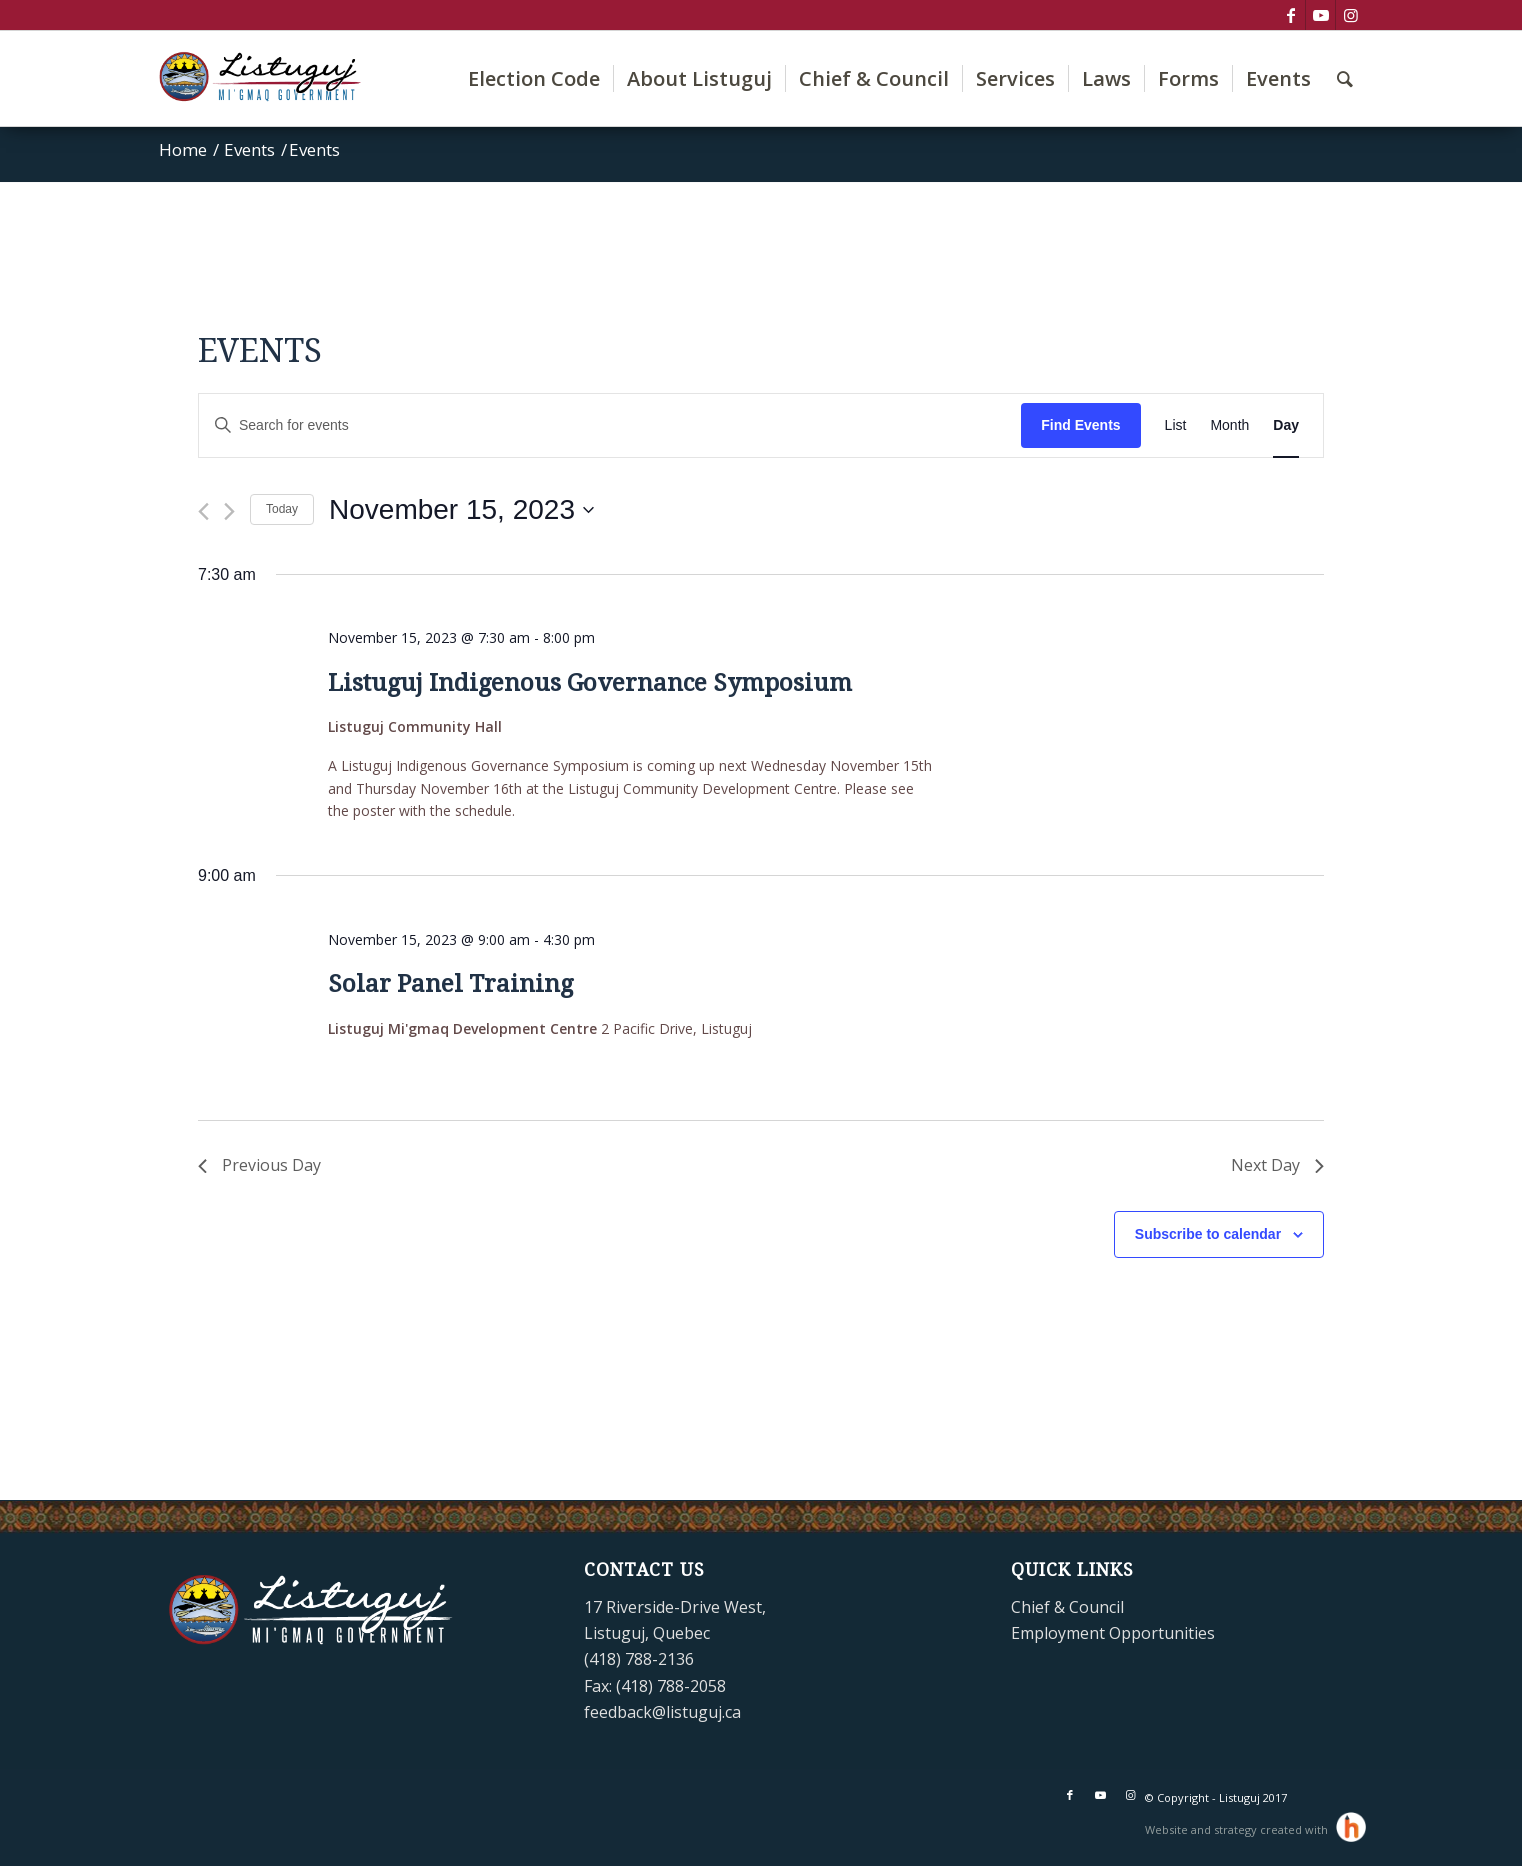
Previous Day (259, 1165)
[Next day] (229, 511)
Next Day (1277, 1165)
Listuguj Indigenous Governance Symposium (590, 683)
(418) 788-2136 (639, 1659)
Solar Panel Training (450, 984)
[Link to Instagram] (1351, 15)
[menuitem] (534, 78)
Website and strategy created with (1238, 1829)
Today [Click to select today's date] (282, 509)
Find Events (1080, 425)
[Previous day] (203, 511)
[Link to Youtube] (1320, 15)
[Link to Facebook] (1290, 15)
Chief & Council (1067, 1607)
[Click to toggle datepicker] (461, 510)
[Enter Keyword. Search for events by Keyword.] (610, 425)
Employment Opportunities (1113, 1633)
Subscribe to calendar (1208, 1234)
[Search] (1345, 78)
